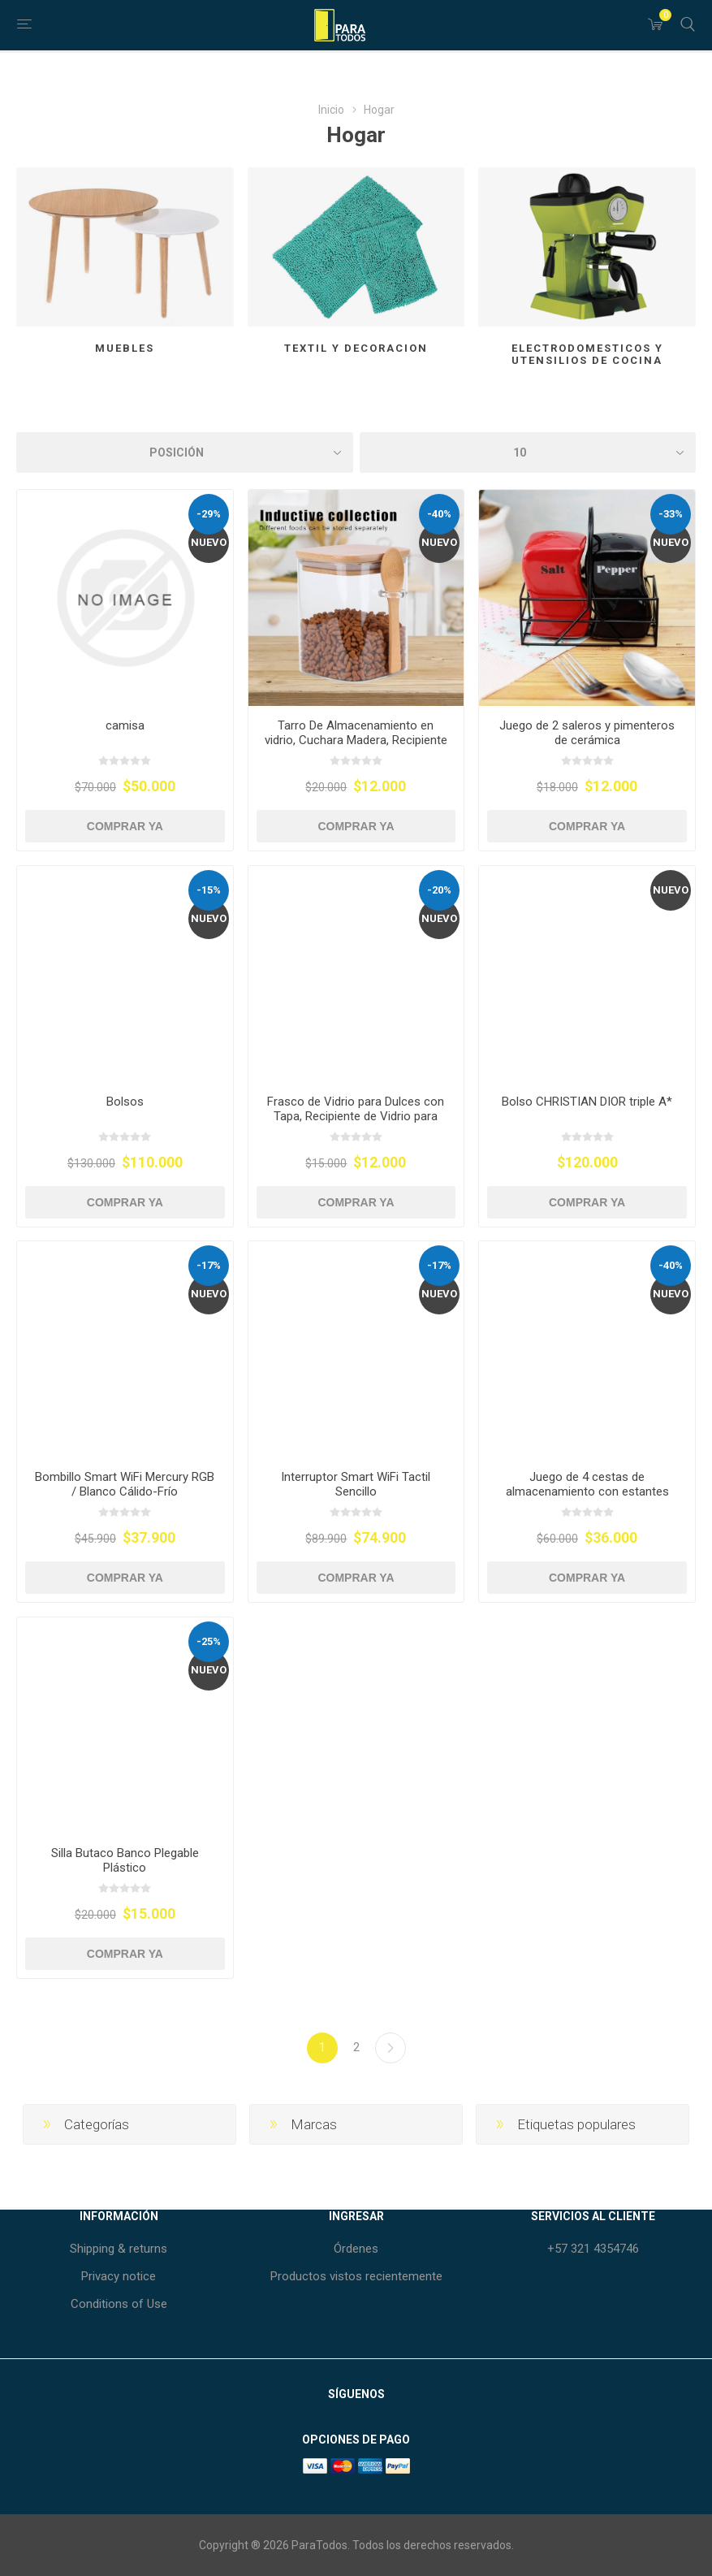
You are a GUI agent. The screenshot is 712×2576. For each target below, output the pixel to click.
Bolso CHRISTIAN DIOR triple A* (587, 1101)
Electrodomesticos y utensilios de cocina (587, 354)
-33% (670, 514)
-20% (439, 890)
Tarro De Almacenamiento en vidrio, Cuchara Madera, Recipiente (356, 732)
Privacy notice (118, 2276)
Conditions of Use (119, 2304)
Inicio (331, 109)
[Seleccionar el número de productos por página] (528, 452)
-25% (208, 1641)
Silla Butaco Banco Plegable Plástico (125, 1860)
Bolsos (125, 1101)
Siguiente (390, 2048)
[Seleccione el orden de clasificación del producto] (184, 452)
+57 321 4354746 (593, 2248)
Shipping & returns (118, 2248)
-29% (208, 514)
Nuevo (209, 542)
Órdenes (356, 2248)
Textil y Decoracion (356, 348)
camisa (125, 725)
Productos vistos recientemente (356, 2276)
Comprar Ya (125, 826)
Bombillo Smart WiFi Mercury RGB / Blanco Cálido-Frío (124, 1484)
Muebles (124, 348)
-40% (439, 514)
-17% (208, 1265)
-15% (208, 890)
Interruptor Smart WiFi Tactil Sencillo (355, 1484)
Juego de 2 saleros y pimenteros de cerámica (587, 732)
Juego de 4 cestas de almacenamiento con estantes (587, 1484)
